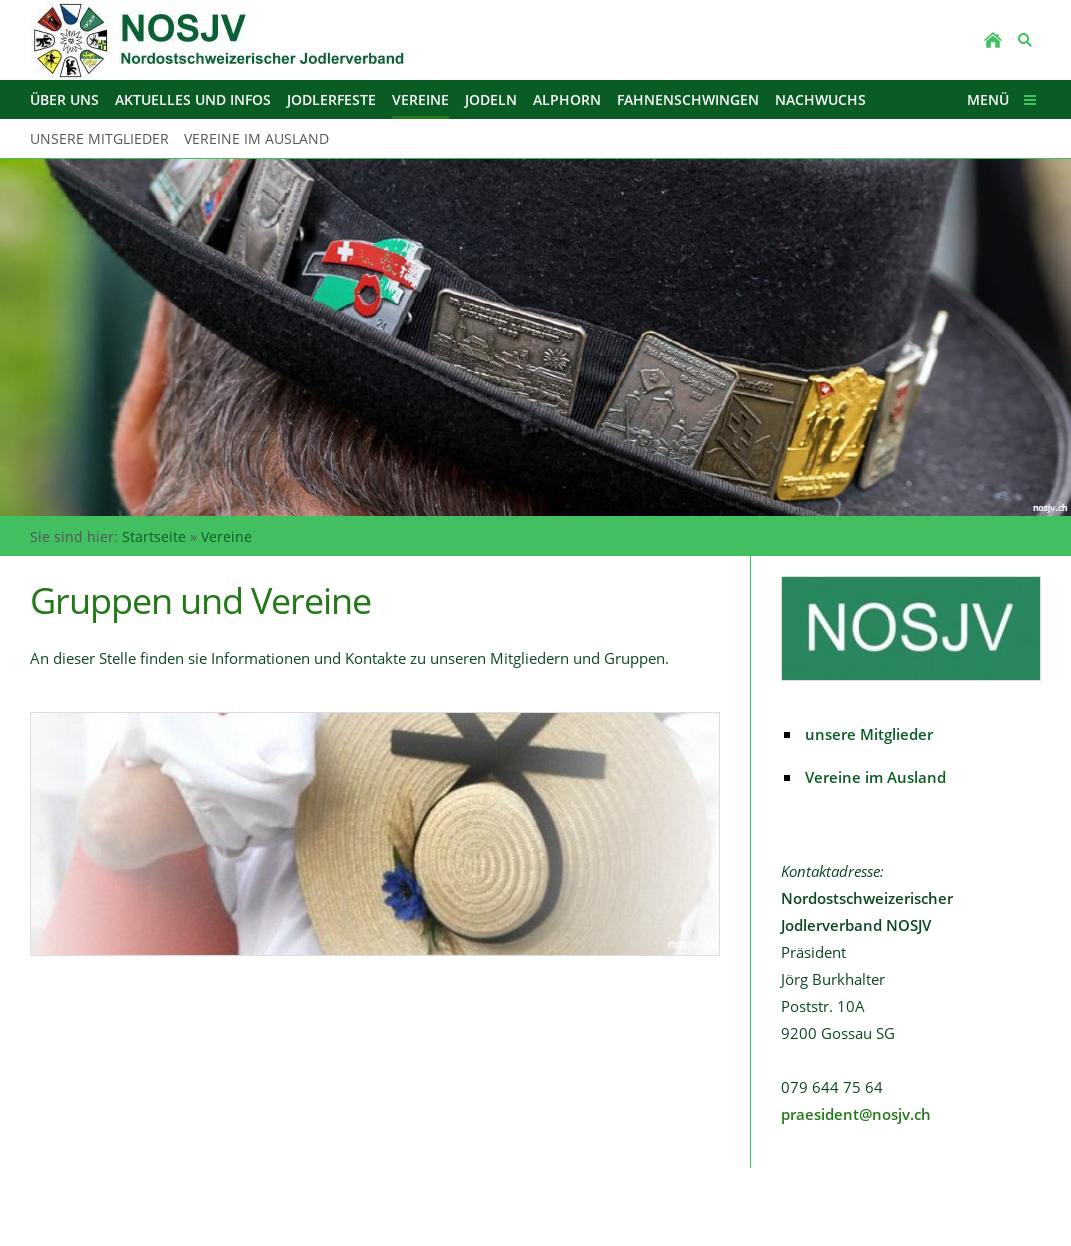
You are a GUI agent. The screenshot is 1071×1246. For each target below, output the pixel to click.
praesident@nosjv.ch (856, 1114)
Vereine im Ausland (875, 777)
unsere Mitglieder (869, 734)
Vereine (226, 536)
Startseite (154, 536)
